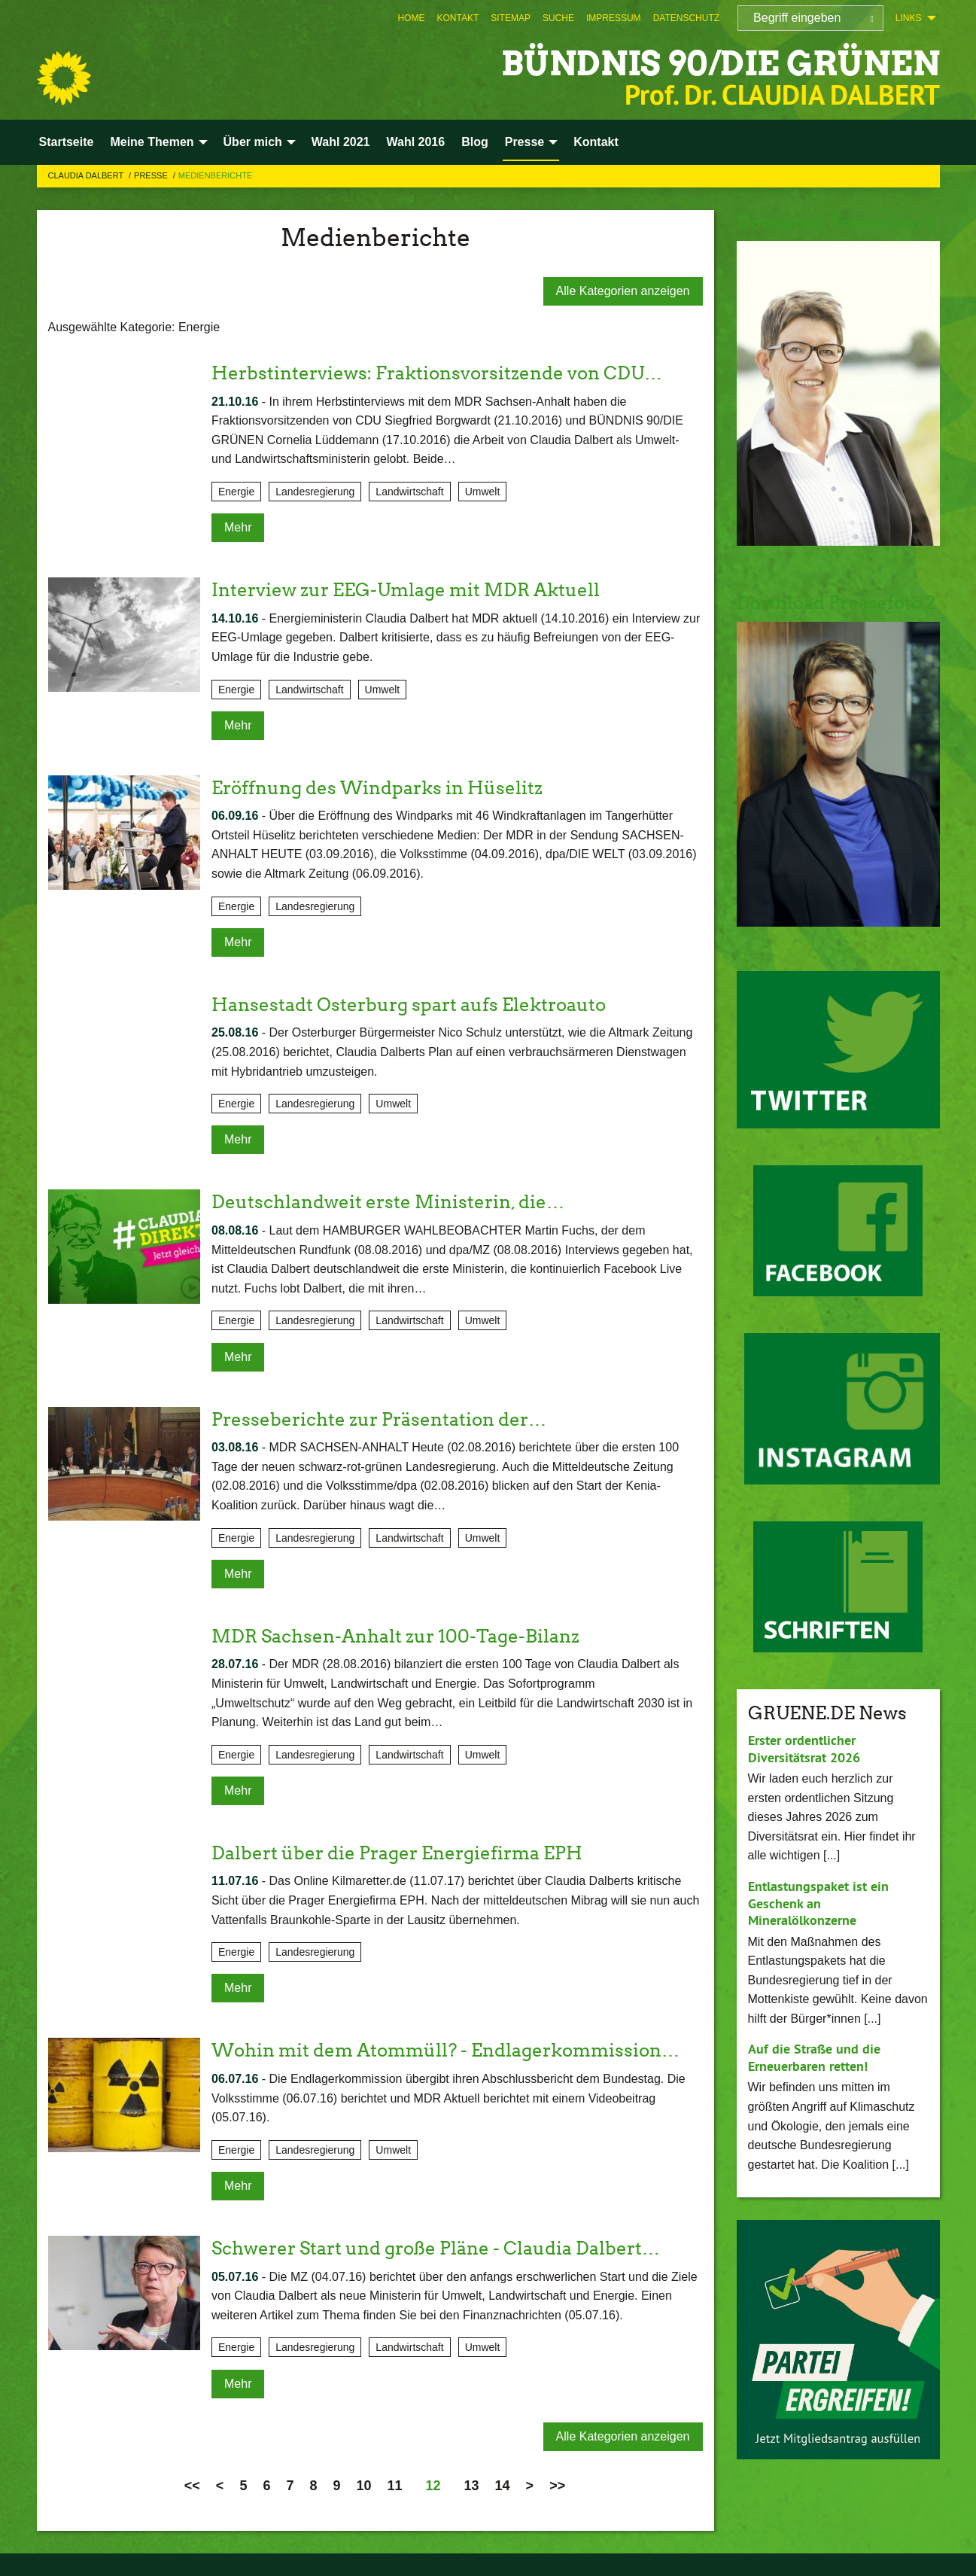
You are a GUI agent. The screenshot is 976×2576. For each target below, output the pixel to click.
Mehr (237, 527)
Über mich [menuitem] (252, 141)
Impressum (613, 18)
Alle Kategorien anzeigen (623, 291)
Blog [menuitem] (474, 141)
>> (557, 2485)
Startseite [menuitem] (66, 141)
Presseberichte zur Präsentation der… (378, 1419)
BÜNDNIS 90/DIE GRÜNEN (720, 64)
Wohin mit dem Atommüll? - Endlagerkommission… (445, 2050)
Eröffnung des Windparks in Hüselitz (377, 788)
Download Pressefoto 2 (836, 603)
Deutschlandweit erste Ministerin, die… (387, 1202)
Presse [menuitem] (525, 141)
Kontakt (457, 18)
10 (363, 2485)
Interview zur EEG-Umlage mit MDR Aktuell (405, 590)
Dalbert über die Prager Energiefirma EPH (396, 1853)
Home (410, 18)
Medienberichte (215, 175)
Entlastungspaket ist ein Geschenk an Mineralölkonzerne (818, 1903)
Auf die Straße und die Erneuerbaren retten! (814, 2057)
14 (502, 2485)
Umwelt (482, 492)
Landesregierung (314, 492)
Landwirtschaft (409, 492)
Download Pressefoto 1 (835, 222)
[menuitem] (410, 18)
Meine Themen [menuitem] (151, 141)
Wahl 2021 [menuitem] (341, 141)
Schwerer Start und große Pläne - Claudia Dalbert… (435, 2248)
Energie (236, 492)
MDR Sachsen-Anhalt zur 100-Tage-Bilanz (395, 1636)
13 (471, 2485)
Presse (152, 175)
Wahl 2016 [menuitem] (415, 141)
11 (394, 2485)
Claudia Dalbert (87, 175)
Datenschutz (686, 18)
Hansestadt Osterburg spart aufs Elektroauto (408, 1004)
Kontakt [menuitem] (596, 141)
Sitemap (511, 18)
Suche (558, 18)
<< (192, 2485)
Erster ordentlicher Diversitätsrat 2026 (804, 1748)
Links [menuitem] (908, 18)
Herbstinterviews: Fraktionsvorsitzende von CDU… (436, 373)
